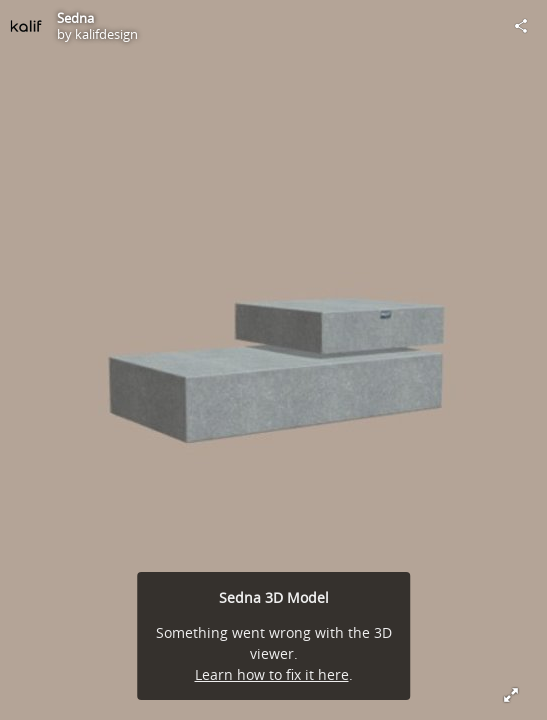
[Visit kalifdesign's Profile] (26, 26)
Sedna (75, 18)
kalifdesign (106, 34)
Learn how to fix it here (272, 674)
